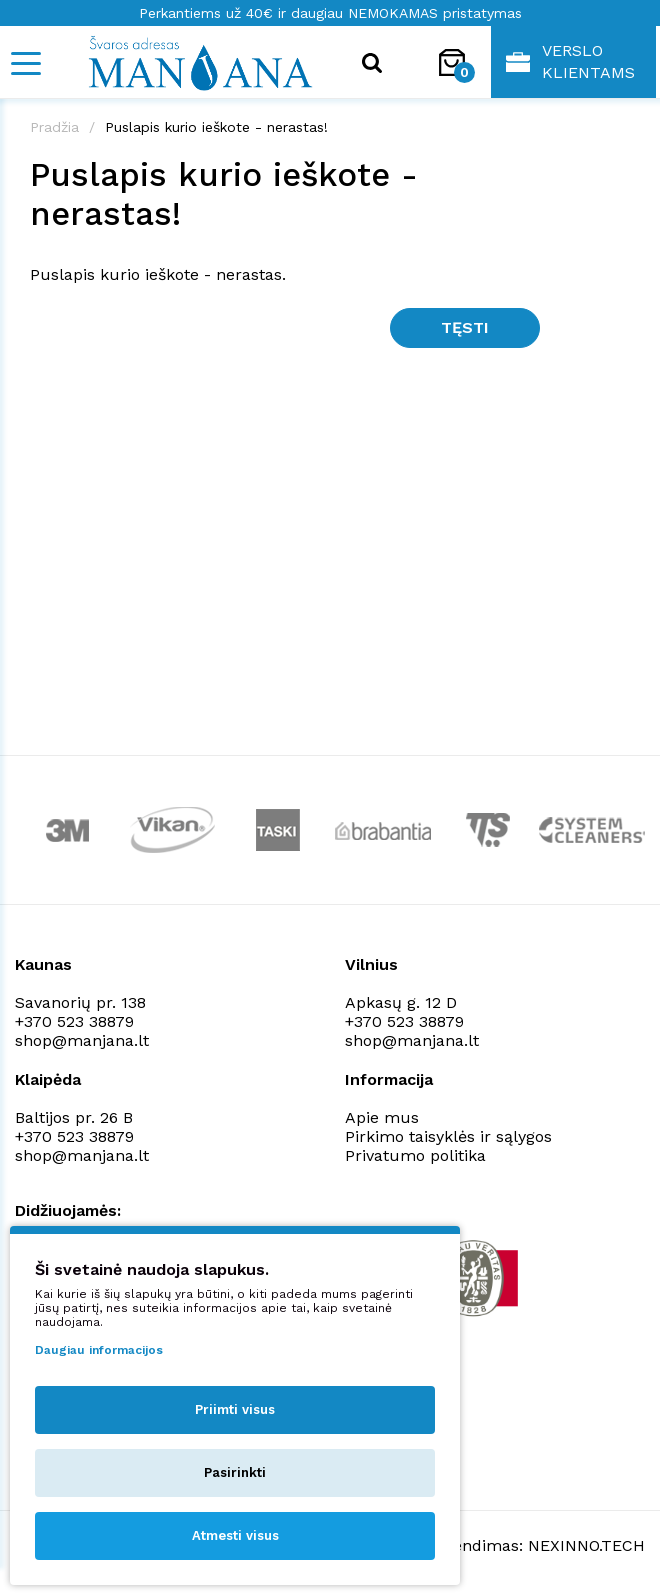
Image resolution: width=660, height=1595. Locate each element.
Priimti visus (235, 1409)
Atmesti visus (235, 1535)
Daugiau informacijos (99, 1350)
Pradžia (54, 127)
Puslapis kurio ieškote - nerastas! (216, 127)
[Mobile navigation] (25, 63)
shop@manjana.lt (82, 1040)
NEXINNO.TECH (586, 1545)
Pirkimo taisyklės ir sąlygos (448, 1136)
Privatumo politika (415, 1155)
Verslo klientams (570, 61)
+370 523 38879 (74, 1021)
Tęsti (465, 327)
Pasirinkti (235, 1472)
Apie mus (382, 1117)
